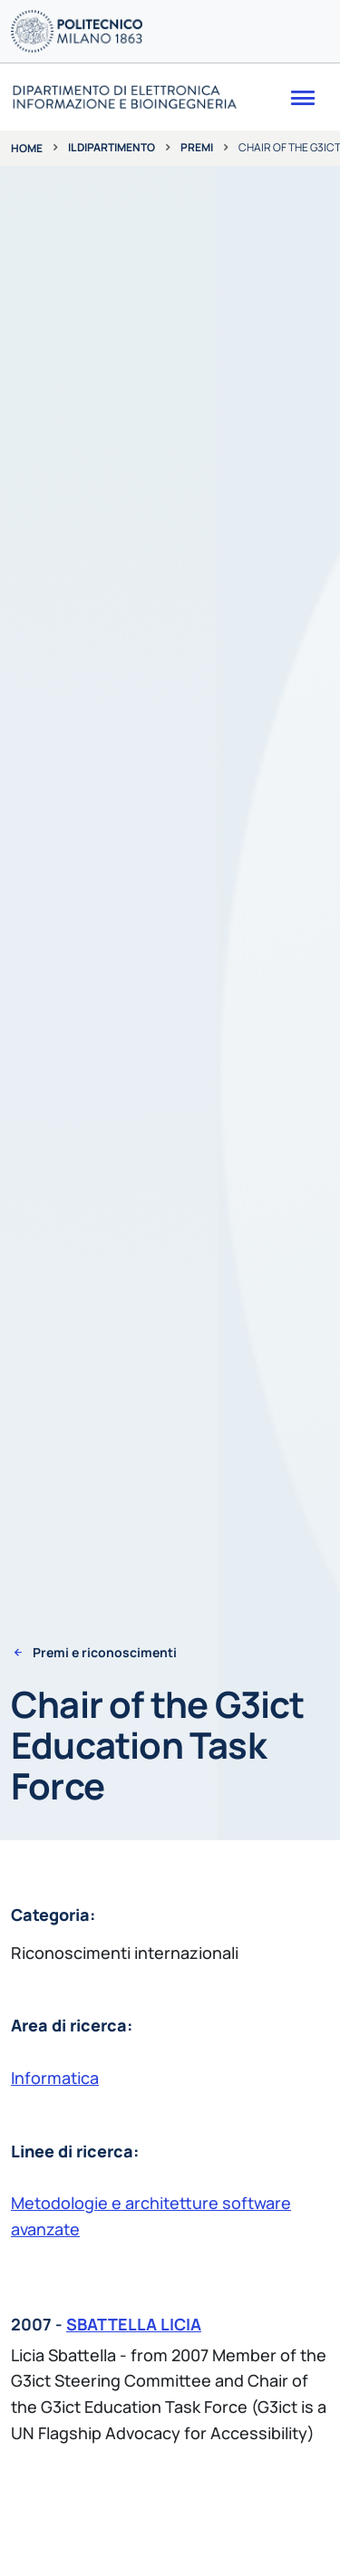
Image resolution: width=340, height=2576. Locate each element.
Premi (196, 147)
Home (27, 148)
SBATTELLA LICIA (133, 2324)
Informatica (55, 2078)
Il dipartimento (111, 147)
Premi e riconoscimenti (105, 1652)
